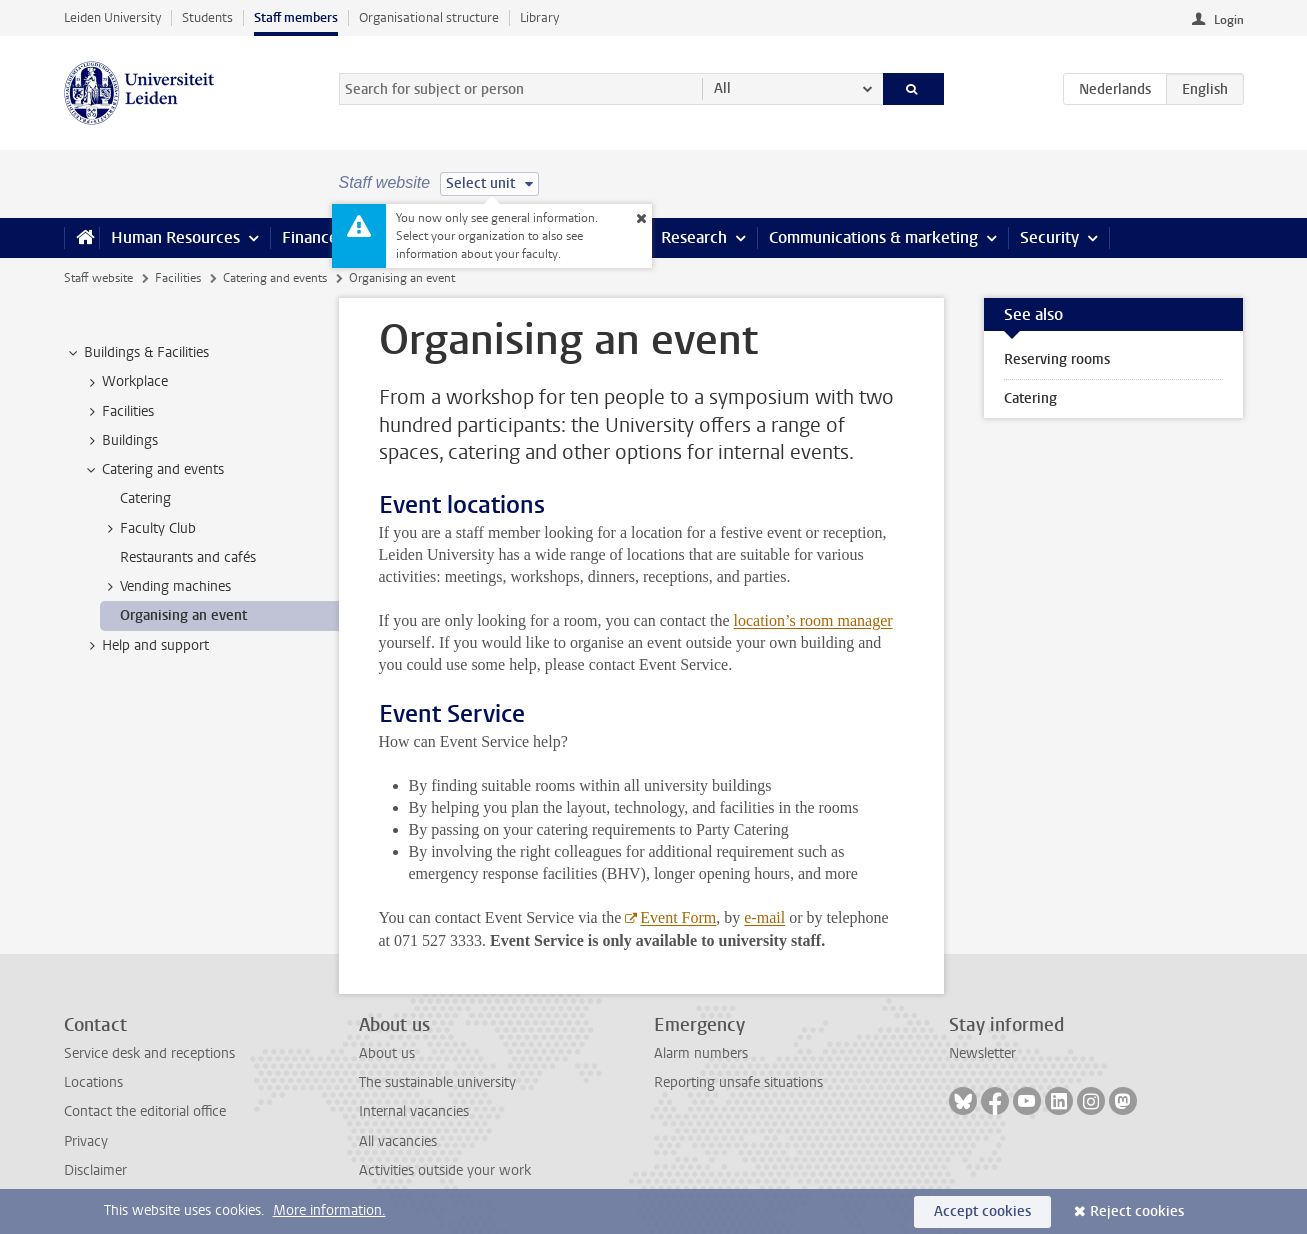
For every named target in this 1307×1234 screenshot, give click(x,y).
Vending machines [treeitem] (166, 587)
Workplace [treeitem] (125, 382)
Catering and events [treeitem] (153, 470)
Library (539, 17)
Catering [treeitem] (145, 498)
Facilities (178, 278)
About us (387, 1053)
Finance (310, 237)
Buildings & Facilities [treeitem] (137, 353)
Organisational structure (429, 17)
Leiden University (112, 17)
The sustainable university (437, 1082)
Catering (1030, 398)
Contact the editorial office (145, 1111)
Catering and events (275, 278)
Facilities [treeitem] (118, 412)
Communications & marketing (873, 237)
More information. (329, 1210)
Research (694, 237)
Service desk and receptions (149, 1053)
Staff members (296, 17)
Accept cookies (982, 1211)
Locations (93, 1082)
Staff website (98, 278)
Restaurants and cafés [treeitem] (188, 557)
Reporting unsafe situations (738, 1082)
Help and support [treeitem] (146, 646)
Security (1049, 237)
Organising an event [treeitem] (183, 615)
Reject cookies (1137, 1211)
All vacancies (398, 1141)
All (722, 88)
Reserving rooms (1057, 359)
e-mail (764, 917)
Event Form (678, 917)
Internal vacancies (414, 1111)
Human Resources (175, 237)
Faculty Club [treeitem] (148, 529)
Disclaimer (95, 1170)
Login (1229, 20)
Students (207, 17)
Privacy (86, 1141)
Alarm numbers (701, 1053)
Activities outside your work (445, 1170)
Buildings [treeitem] (120, 441)
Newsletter (982, 1053)
